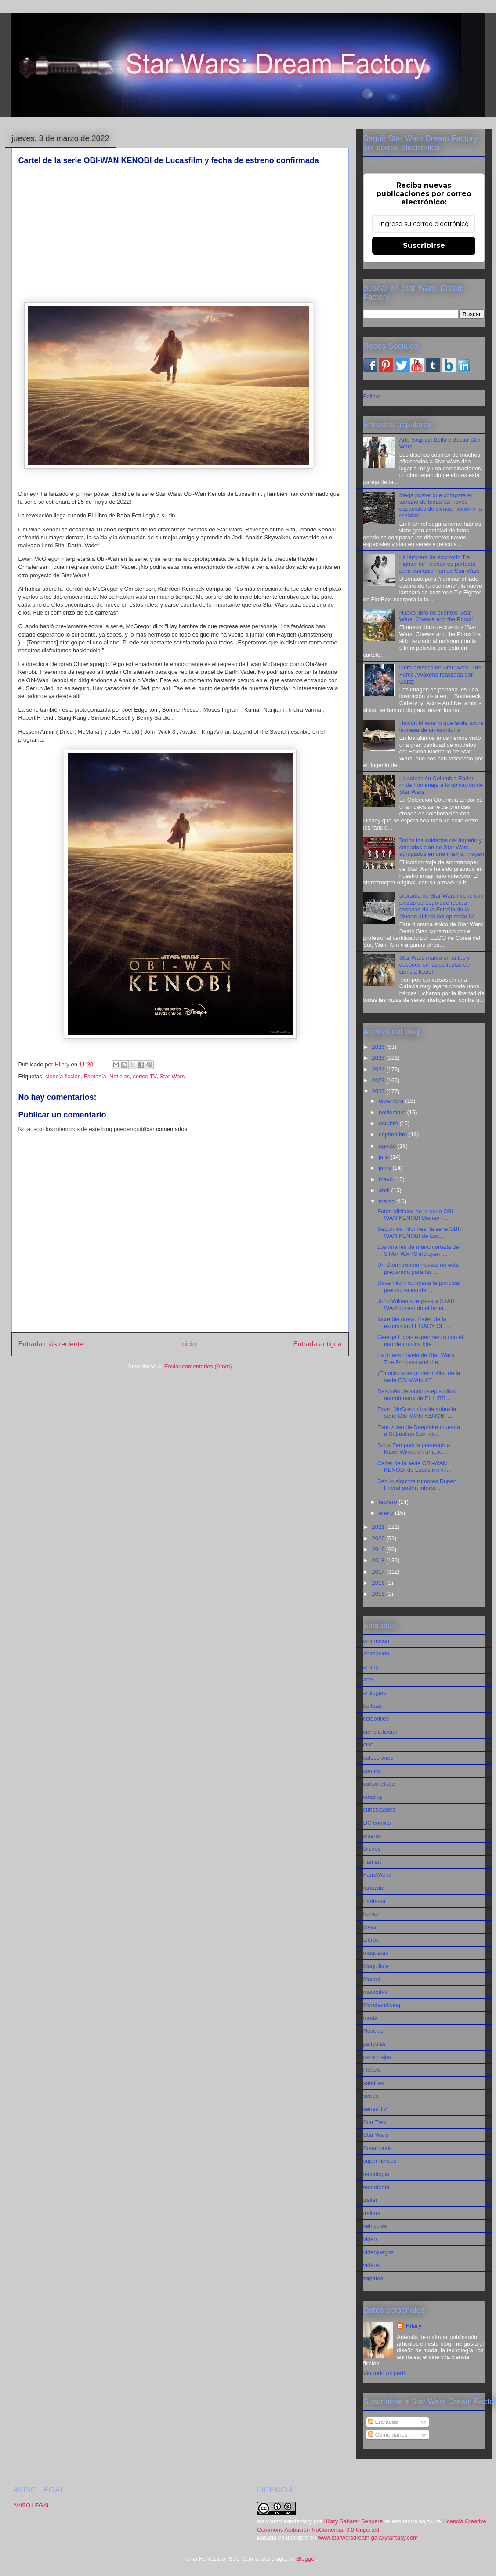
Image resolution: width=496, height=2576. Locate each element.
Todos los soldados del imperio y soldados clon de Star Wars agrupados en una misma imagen (441, 847)
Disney (372, 1848)
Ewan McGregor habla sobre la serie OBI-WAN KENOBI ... (416, 1412)
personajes (377, 2057)
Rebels (372, 2070)
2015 (379, 1593)
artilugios (374, 1692)
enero (387, 1513)
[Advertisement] (180, 233)
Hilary (413, 2325)
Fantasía (95, 1076)
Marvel (371, 1979)
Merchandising (382, 2004)
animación (376, 1653)
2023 (379, 1080)
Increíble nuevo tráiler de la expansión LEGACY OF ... (414, 1322)
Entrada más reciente (50, 1344)
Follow (371, 396)
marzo (387, 1201)
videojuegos (378, 2252)
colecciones (378, 1757)
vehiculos (375, 2226)
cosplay (373, 1797)
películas (374, 2044)
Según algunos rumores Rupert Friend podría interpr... (417, 1485)
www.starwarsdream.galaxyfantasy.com (368, 2537)
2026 (379, 1047)
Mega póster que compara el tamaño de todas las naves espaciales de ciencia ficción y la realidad (440, 505)
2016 (379, 1582)
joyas (370, 1927)
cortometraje (379, 1783)
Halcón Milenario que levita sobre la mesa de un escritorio (441, 726)
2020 (379, 1538)
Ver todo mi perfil (384, 2373)
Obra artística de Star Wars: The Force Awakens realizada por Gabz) (440, 674)
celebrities (376, 1718)
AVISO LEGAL (31, 2505)
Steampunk (377, 2148)
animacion (376, 1640)
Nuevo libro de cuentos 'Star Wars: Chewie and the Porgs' (436, 616)
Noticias (119, 1076)
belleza (372, 1706)
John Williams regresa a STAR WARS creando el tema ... (416, 1304)
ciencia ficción (63, 1076)
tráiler (370, 2200)
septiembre (394, 1134)
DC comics (377, 1822)
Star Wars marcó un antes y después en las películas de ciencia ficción (434, 964)
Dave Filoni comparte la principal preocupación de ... (418, 1286)
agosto (388, 1145)
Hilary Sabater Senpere (353, 2521)
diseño (371, 1836)
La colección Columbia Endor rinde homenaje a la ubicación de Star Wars (441, 785)
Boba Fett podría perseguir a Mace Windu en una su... (413, 1448)
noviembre (393, 1112)
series (371, 2095)
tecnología (376, 2187)
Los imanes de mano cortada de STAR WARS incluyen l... (418, 1250)
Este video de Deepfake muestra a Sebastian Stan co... (418, 1430)
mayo (386, 1179)
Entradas (383, 2422)
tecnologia (376, 2174)
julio (385, 1156)
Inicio (188, 1344)
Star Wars (172, 1076)
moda (370, 2018)
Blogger (306, 2558)
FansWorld (377, 1874)
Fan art (372, 1862)
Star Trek (375, 2122)
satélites (373, 2083)
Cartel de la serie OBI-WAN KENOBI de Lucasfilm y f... (414, 1467)
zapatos (373, 2278)
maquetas (375, 1953)
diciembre (392, 1101)
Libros (371, 1939)
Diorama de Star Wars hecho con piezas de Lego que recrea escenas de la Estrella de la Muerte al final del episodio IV (441, 906)
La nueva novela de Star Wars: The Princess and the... (416, 1358)
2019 (379, 1549)
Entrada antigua (317, 1344)
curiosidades (379, 1809)
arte (368, 1679)
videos (371, 2265)
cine (368, 1744)
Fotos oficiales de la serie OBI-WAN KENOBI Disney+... (416, 1215)
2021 (379, 1527)
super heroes (380, 2161)
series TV (144, 1076)
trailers (371, 2213)
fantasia (373, 1888)
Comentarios (387, 2434)
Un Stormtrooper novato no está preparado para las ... (418, 1268)
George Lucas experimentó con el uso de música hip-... (420, 1340)
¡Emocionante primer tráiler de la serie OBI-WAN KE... (418, 1376)
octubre (389, 1123)
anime (371, 1666)
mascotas (375, 1992)
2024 (379, 1069)
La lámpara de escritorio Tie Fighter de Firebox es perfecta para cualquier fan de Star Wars (439, 564)
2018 (379, 1560)
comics (372, 1771)
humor (371, 1913)
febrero (388, 1502)
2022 (379, 1091)
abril (385, 1190)
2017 (379, 1571)
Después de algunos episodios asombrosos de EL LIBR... (416, 1394)
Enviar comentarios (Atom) (198, 1366)
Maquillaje (376, 1966)
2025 (379, 1058)
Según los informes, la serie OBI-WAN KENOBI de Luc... (419, 1232)
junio (385, 1167)
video (370, 2239)
